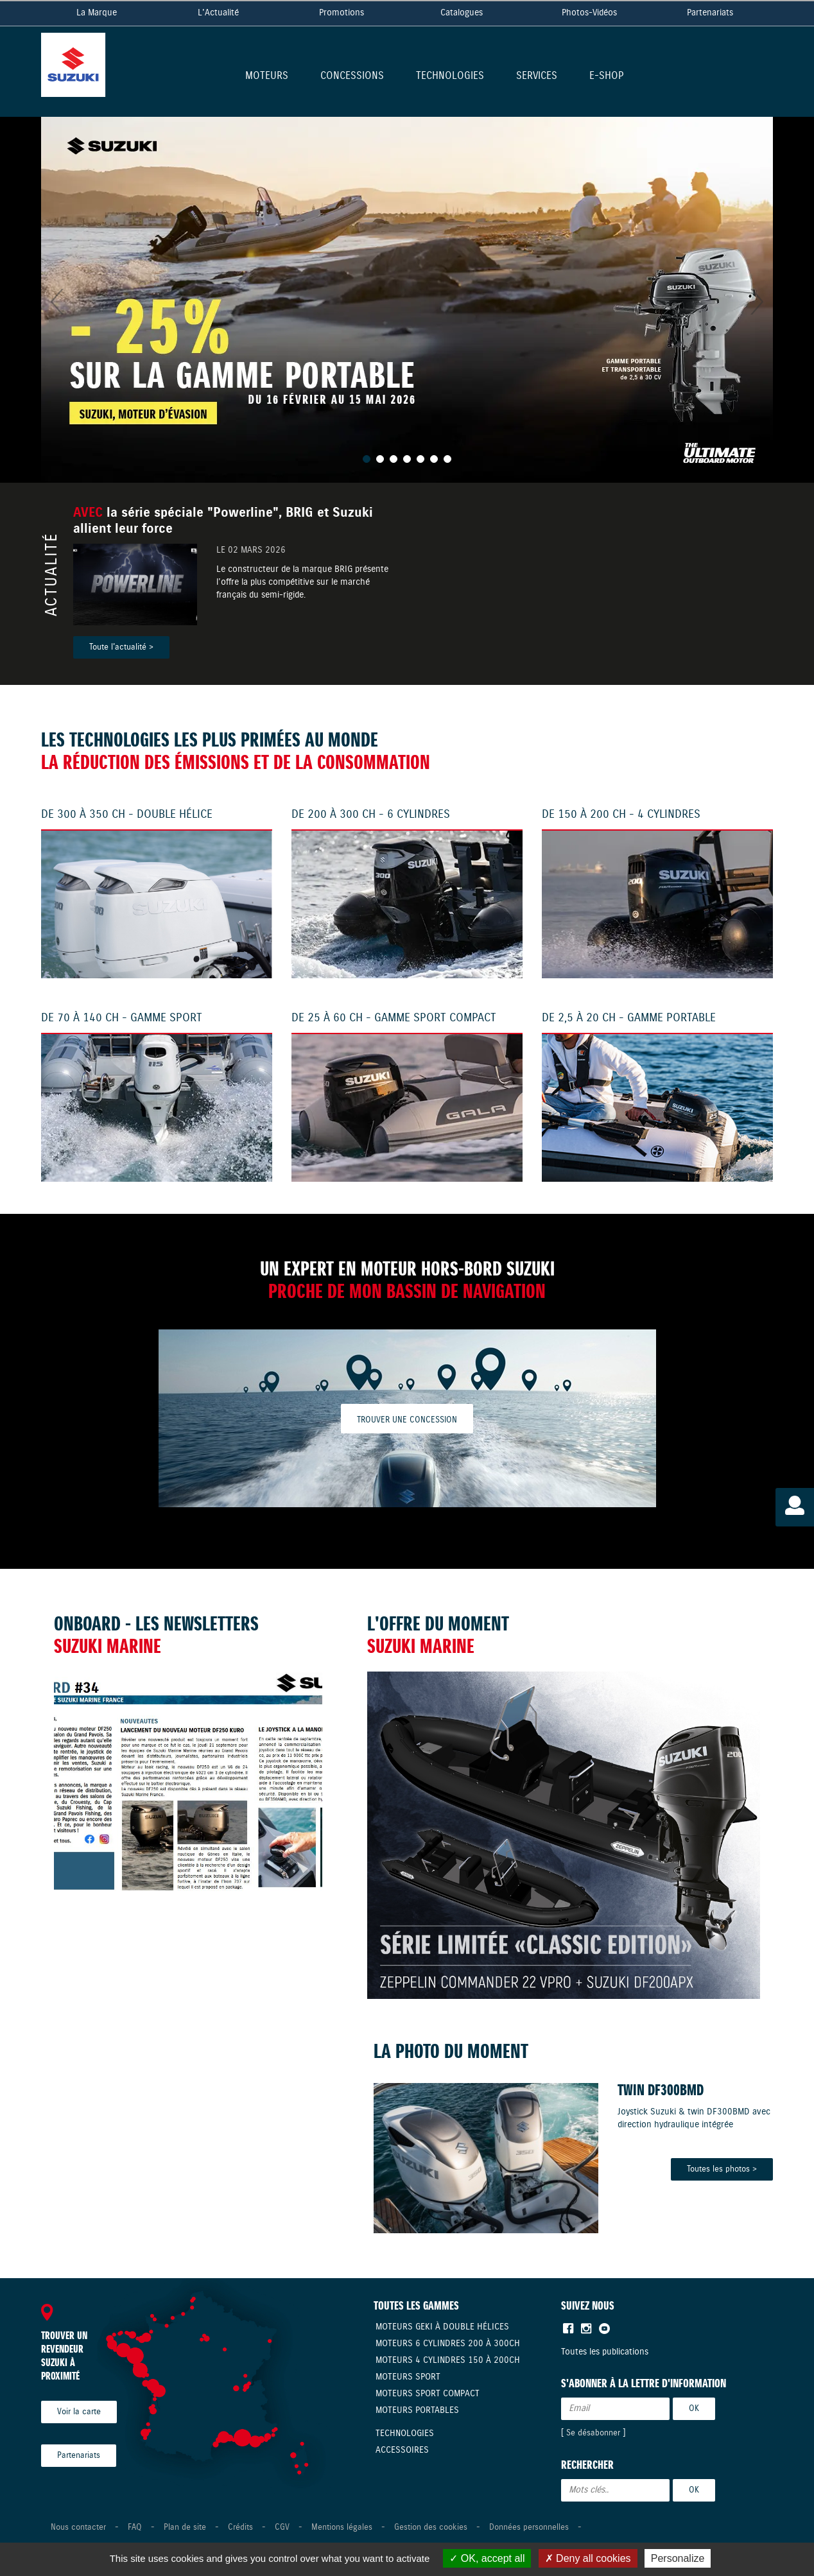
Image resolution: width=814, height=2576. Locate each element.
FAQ (135, 2527)
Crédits (240, 2527)
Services (536, 77)
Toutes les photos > (722, 2169)
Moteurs (266, 77)
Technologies (450, 77)
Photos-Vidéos (589, 13)
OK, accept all (486, 2558)
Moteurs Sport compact (428, 2393)
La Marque (96, 13)
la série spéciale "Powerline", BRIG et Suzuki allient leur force (223, 521)
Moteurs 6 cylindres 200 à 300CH (448, 2343)
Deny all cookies (588, 2558)
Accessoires (402, 2450)
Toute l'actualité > (121, 647)
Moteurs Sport (408, 2377)
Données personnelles (529, 2527)
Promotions (341, 13)
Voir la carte (79, 2412)
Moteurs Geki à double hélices (442, 2327)
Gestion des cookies (430, 2527)
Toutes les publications (604, 2352)
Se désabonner (593, 2433)
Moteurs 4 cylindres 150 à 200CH (448, 2360)
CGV (282, 2527)
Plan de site (185, 2527)
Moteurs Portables (417, 2410)
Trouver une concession (407, 1420)
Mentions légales (341, 2527)
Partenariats (710, 13)
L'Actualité (218, 13)
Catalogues (461, 13)
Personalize (678, 2558)
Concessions (352, 77)
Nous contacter (78, 2527)
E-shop (606, 77)
